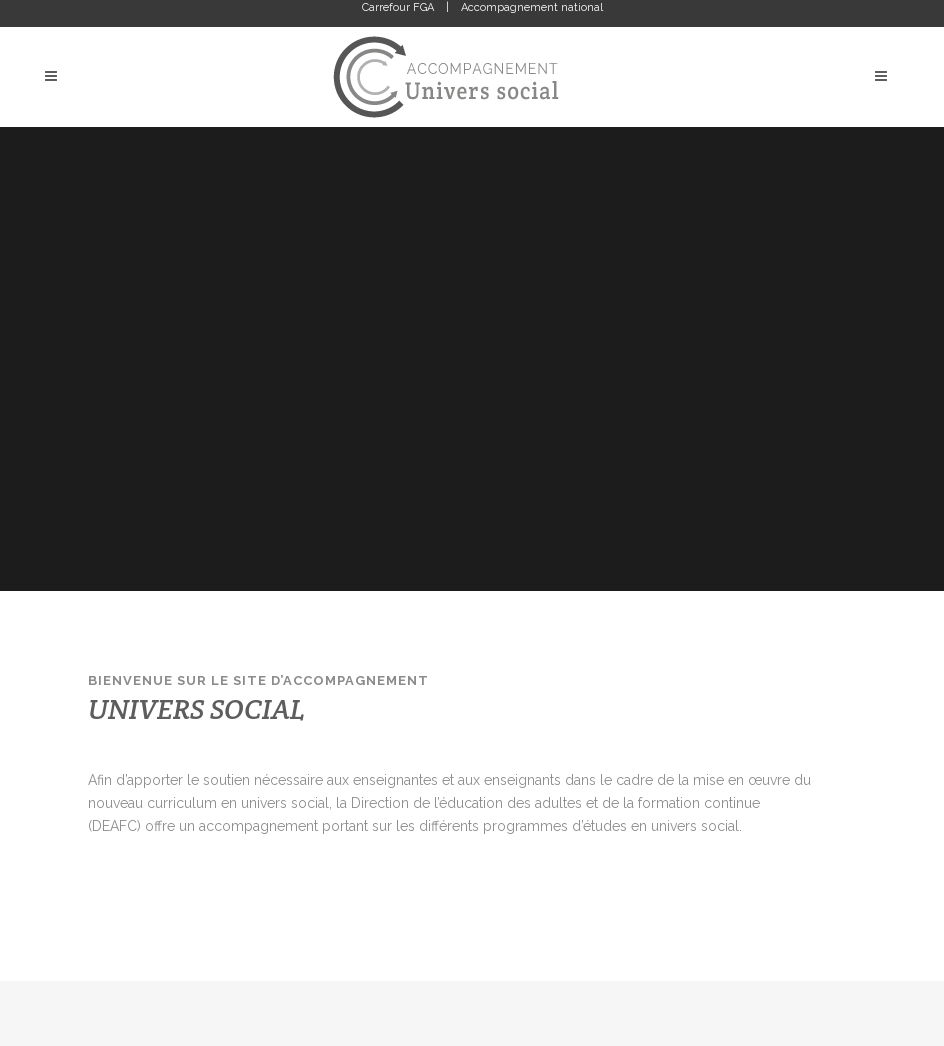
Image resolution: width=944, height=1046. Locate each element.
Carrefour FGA (398, 7)
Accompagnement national (532, 7)
